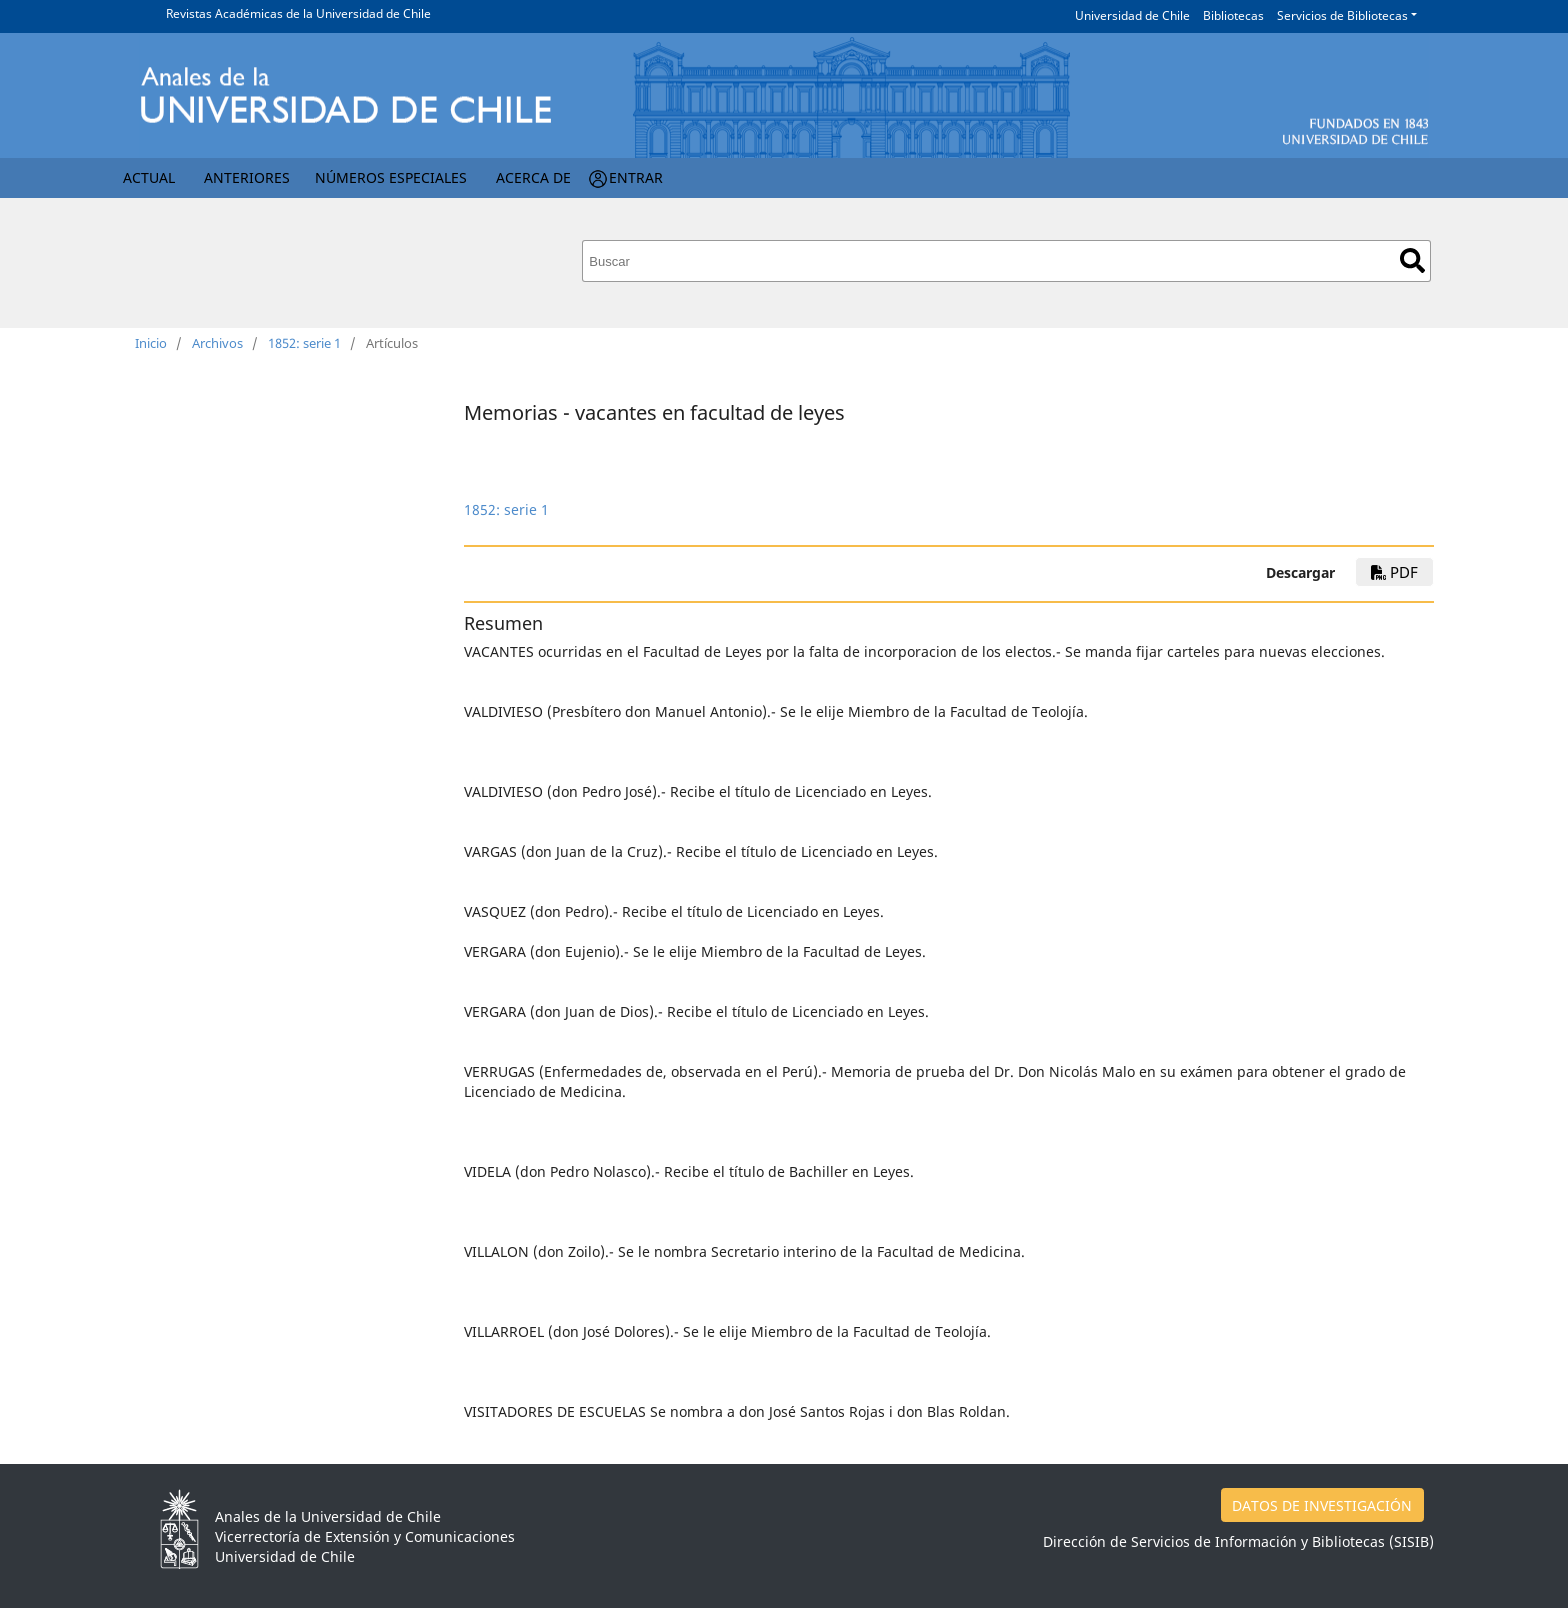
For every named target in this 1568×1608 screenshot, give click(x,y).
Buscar (1412, 260)
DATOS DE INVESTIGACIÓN (1322, 1505)
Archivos (217, 343)
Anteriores (247, 177)
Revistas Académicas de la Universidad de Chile (298, 13)
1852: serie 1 (304, 343)
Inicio (151, 343)
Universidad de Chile (1132, 15)
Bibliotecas (1233, 15)
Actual (149, 177)
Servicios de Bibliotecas (1342, 15)
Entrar (636, 177)
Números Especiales (391, 177)
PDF (1394, 572)
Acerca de (533, 177)
